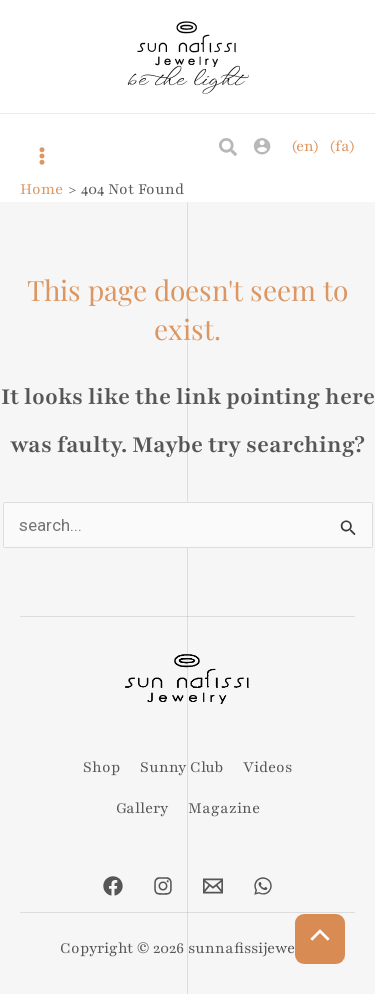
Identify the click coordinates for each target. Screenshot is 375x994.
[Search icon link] (229, 148)
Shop (101, 767)
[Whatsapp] (263, 886)
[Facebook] (113, 886)
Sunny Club (181, 767)
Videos (267, 767)
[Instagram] (163, 886)
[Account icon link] (262, 146)
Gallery (142, 808)
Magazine (224, 808)
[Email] (213, 886)
